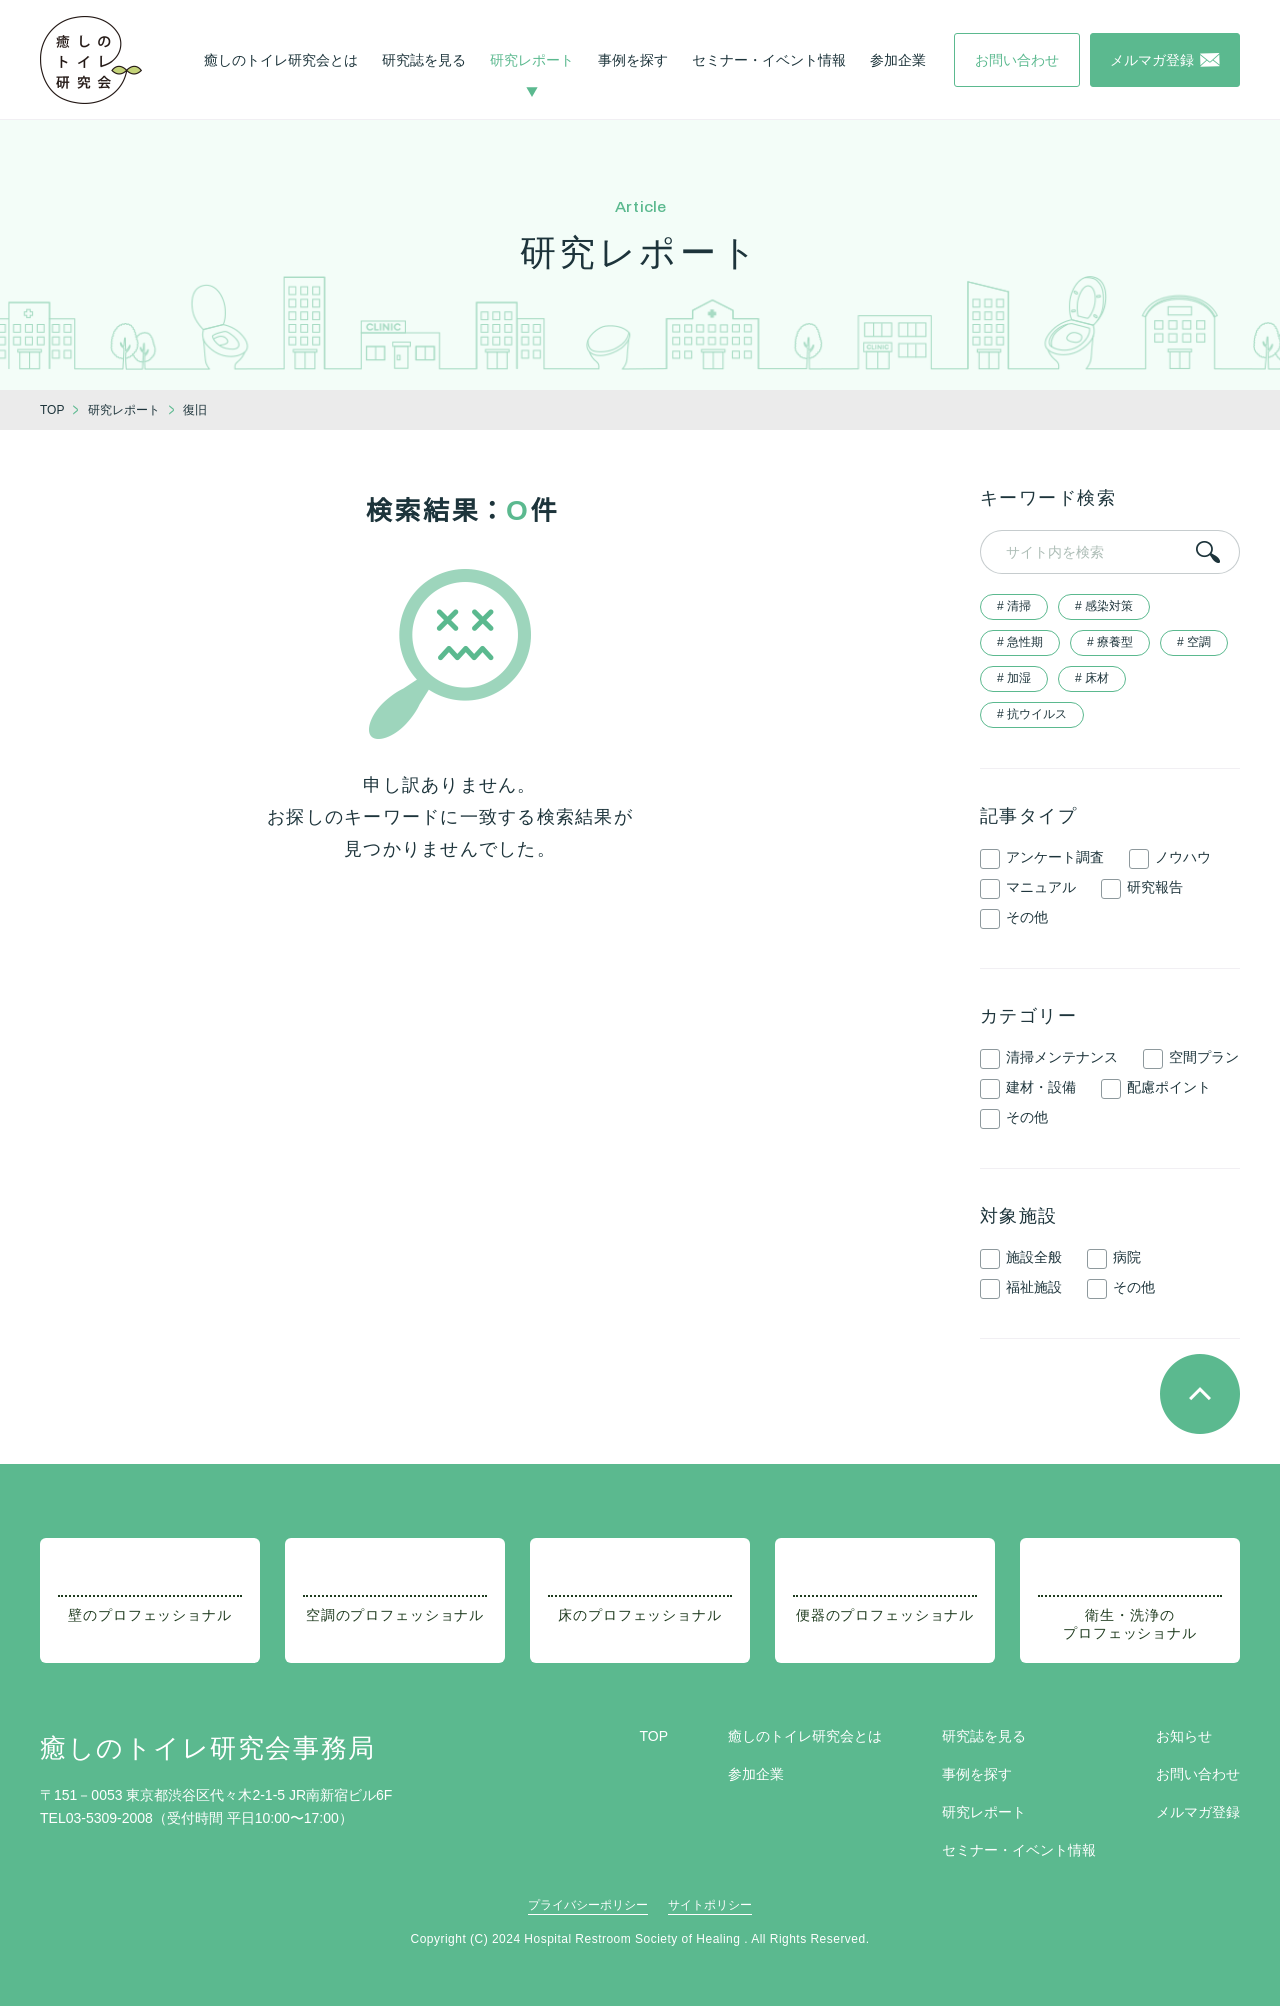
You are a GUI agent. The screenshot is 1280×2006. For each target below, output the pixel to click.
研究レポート (532, 60)
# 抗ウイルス (1032, 714)
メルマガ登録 (1198, 1812)
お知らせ (1184, 1736)
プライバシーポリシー (588, 1905)
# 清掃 (1014, 606)
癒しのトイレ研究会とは (281, 60)
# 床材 (1092, 678)
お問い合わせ (1198, 1774)
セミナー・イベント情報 (769, 60)
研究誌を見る (424, 60)
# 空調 (1194, 642)
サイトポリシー (710, 1905)
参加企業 (898, 60)
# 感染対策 (1104, 606)
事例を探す (633, 60)
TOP (653, 1736)
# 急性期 (1020, 642)
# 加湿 (1014, 678)
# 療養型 (1110, 642)
